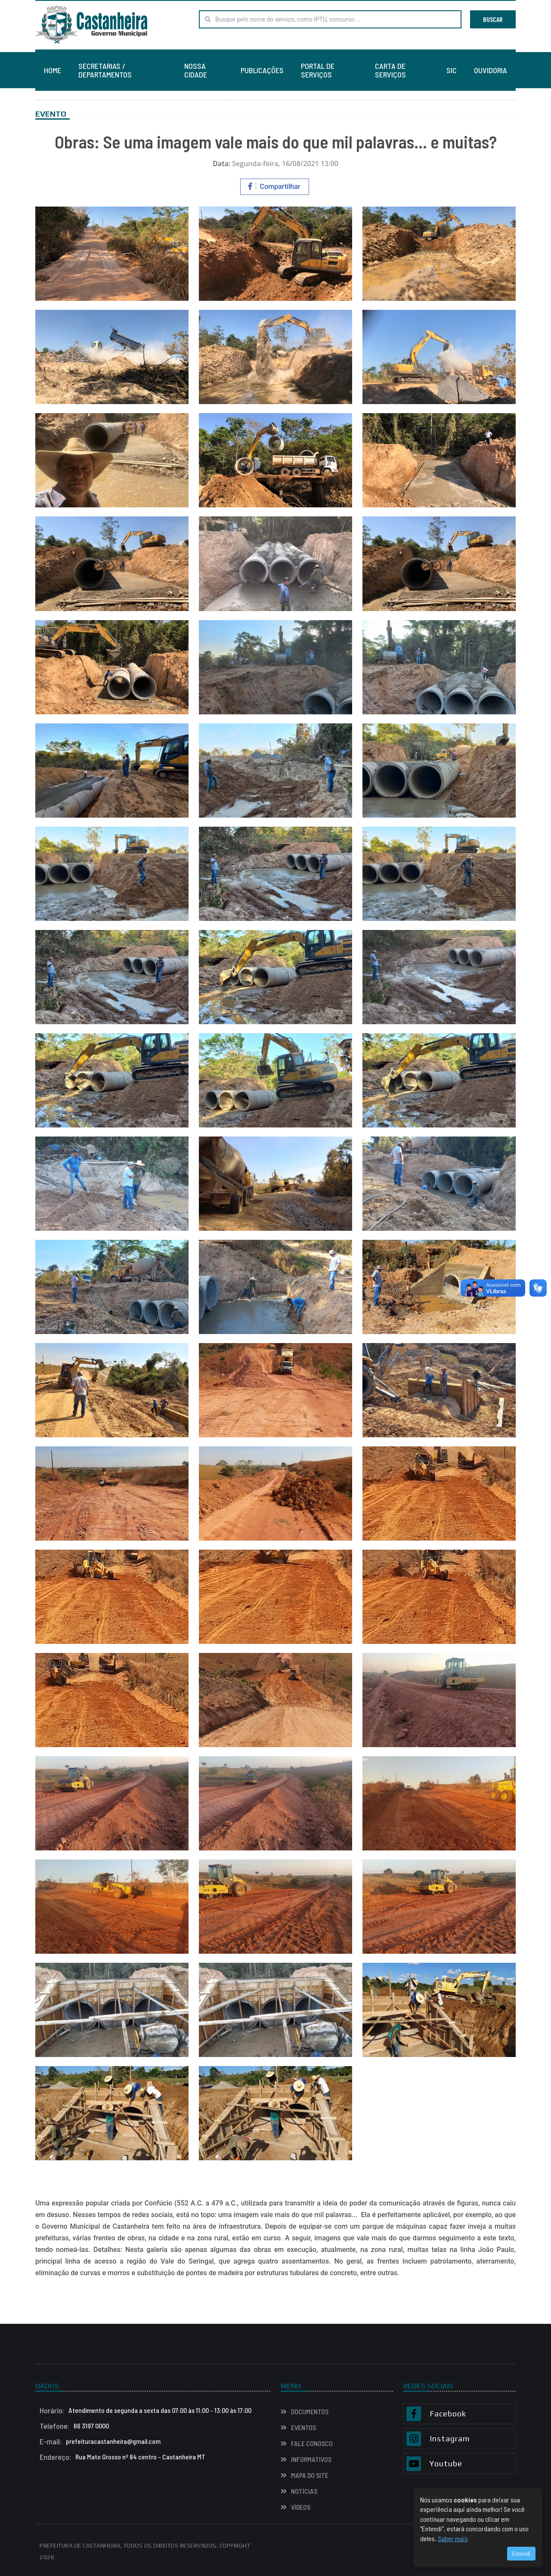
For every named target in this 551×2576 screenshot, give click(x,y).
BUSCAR (493, 19)
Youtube (446, 2463)
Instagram (450, 2438)
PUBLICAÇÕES (262, 70)
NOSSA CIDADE (195, 70)
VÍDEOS (300, 2507)
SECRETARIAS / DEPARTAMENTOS (105, 70)
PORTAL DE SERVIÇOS (317, 70)
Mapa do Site (309, 2475)
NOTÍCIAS (304, 2491)
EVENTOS (303, 2427)
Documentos (309, 2411)
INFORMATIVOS (311, 2459)
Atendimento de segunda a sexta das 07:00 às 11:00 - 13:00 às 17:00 (145, 2410)
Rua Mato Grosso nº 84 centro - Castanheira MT (122, 2456)
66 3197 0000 (74, 2426)
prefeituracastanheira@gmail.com (100, 2441)
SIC (451, 70)
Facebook (448, 2413)
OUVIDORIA (490, 70)
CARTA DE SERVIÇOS (390, 70)
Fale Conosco (312, 2443)
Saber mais (453, 2538)
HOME (52, 70)
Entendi (521, 2553)
